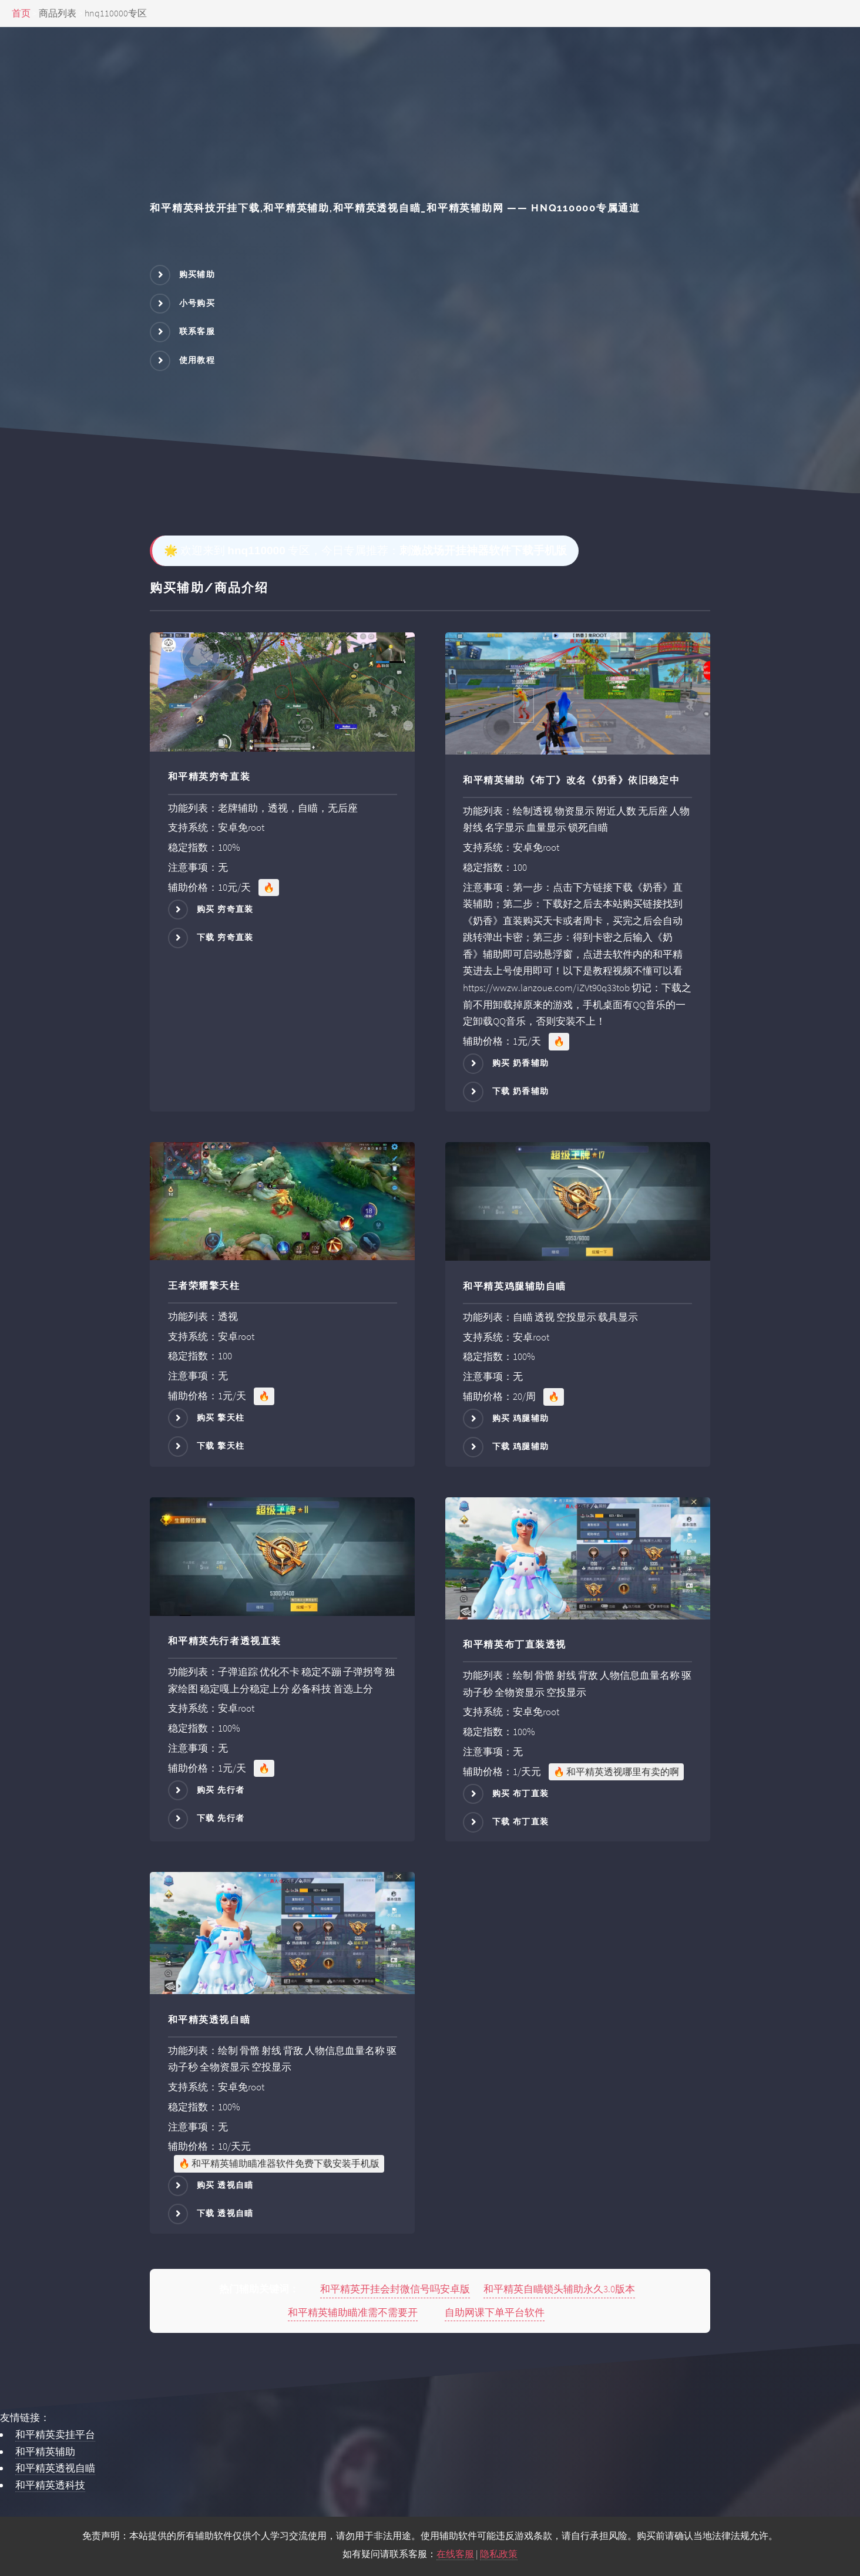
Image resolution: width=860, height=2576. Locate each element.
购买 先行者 (220, 1789)
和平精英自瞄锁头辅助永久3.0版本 (559, 2288)
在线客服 (455, 2554)
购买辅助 (197, 274)
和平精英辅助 (45, 2451)
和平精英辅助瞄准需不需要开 (353, 2312)
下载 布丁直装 (520, 1821)
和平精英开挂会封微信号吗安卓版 (395, 2288)
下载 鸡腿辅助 (520, 1446)
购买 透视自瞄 (225, 2185)
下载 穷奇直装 (225, 937)
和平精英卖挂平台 (55, 2434)
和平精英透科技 (50, 2485)
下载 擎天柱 (220, 1445)
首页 (21, 13)
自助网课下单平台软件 (495, 2312)
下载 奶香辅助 (520, 1091)
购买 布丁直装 (520, 1792)
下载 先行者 (220, 1818)
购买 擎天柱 (220, 1417)
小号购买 (197, 303)
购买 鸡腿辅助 (520, 1418)
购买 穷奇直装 (225, 908)
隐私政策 (499, 2554)
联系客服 (197, 331)
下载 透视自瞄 (225, 2213)
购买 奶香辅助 (520, 1063)
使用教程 (197, 360)
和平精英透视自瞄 (55, 2467)
